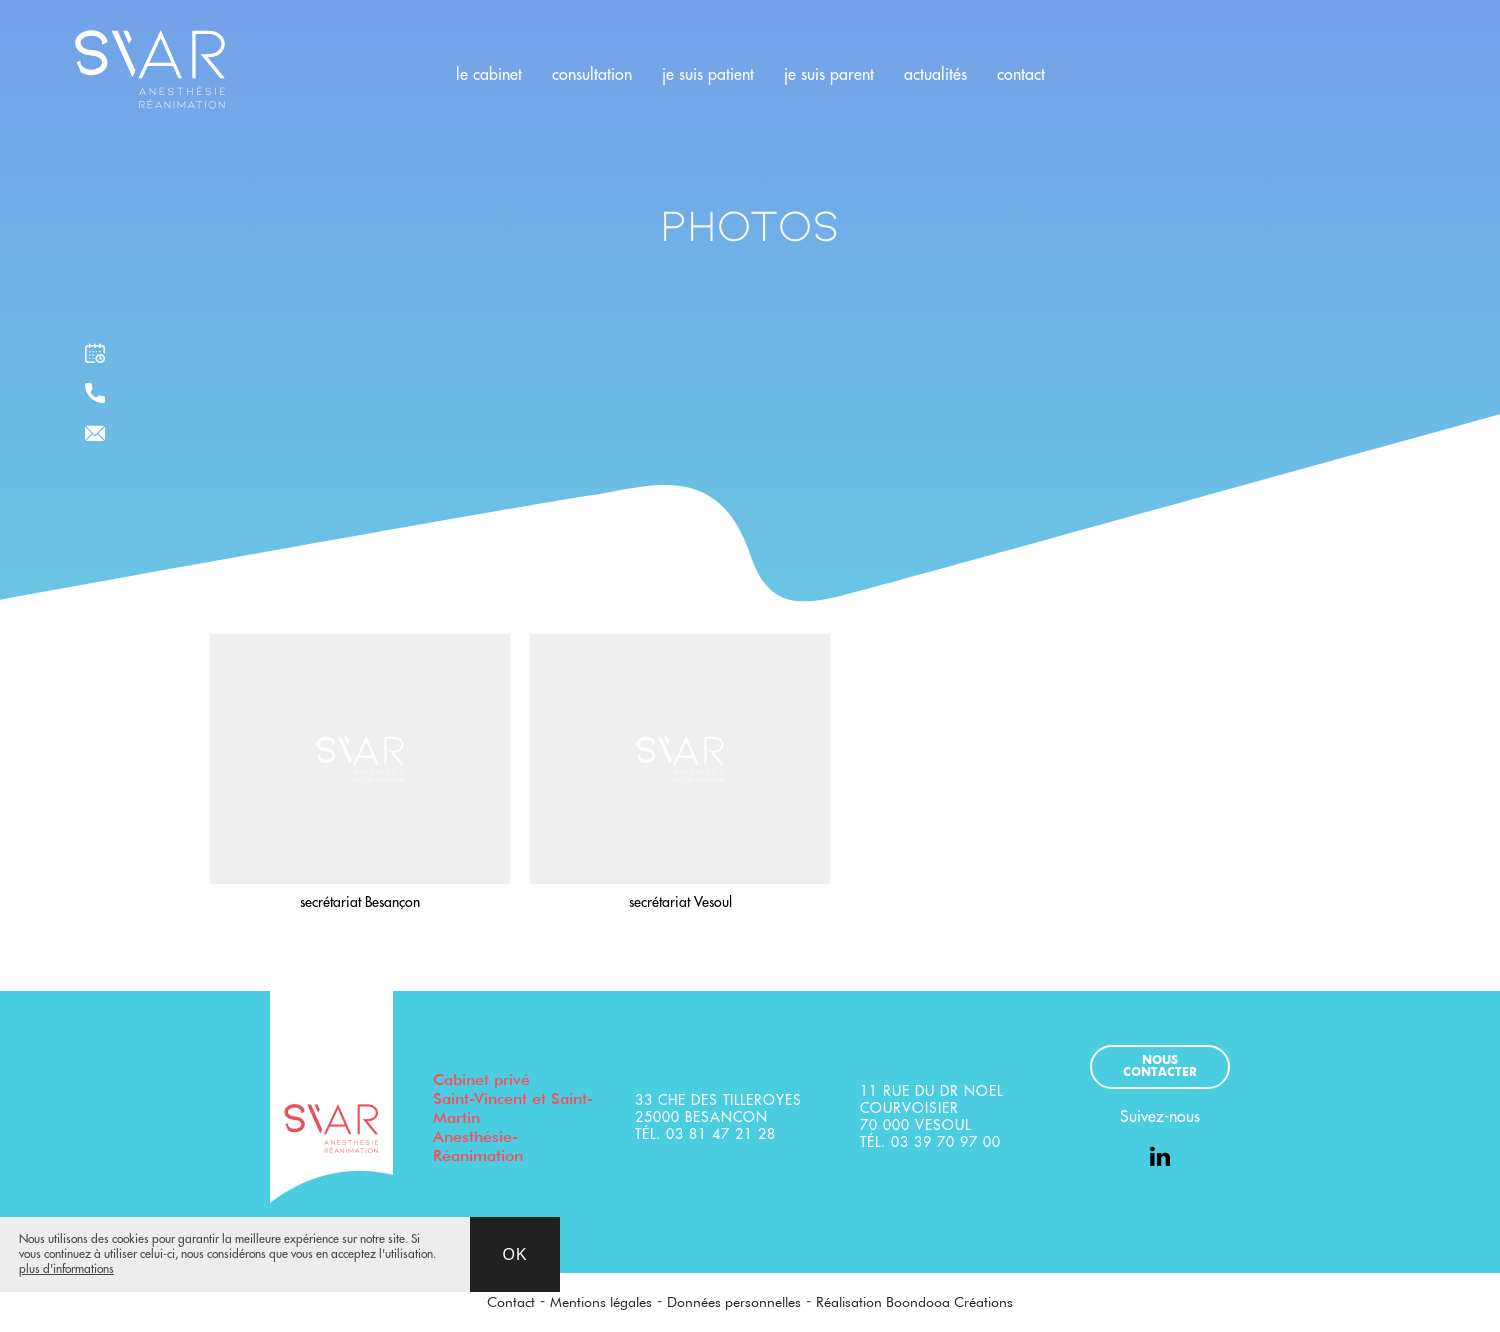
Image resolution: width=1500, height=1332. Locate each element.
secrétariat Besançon (360, 902)
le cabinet (489, 75)
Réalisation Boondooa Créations (914, 1302)
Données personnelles (734, 1302)
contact (1021, 75)
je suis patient (708, 75)
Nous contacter (1160, 1067)
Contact (511, 1302)
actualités (935, 75)
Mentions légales (601, 1302)
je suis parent (829, 75)
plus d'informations (66, 1269)
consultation (592, 75)
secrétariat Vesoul (680, 902)
